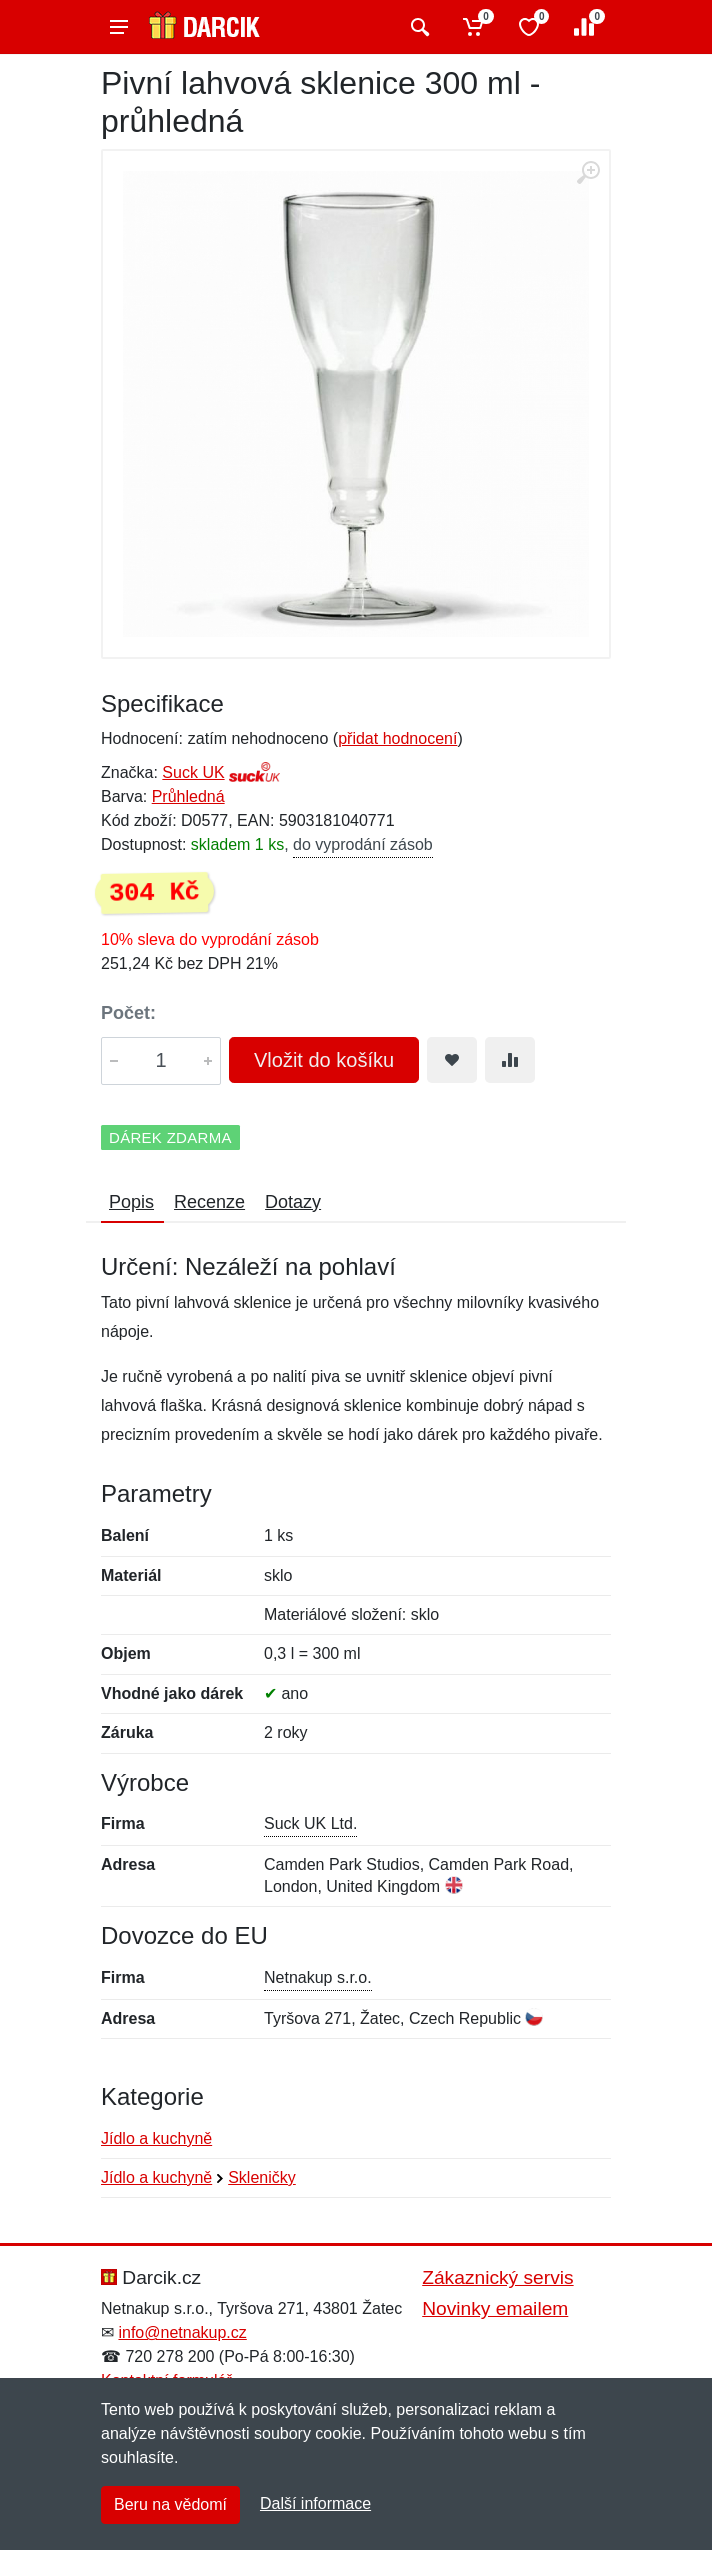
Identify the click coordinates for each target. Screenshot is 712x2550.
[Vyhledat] (417, 27)
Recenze (209, 1202)
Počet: (128, 1013)
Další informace (315, 2503)
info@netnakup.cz (182, 2332)
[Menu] (119, 27)
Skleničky (262, 2177)
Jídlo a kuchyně (156, 2138)
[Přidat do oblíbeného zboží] (452, 1060)
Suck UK (193, 772)
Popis (131, 1202)
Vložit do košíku (324, 1060)
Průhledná (188, 796)
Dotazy (293, 1202)
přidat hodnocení (397, 738)
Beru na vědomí (170, 2504)
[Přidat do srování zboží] (510, 1060)
